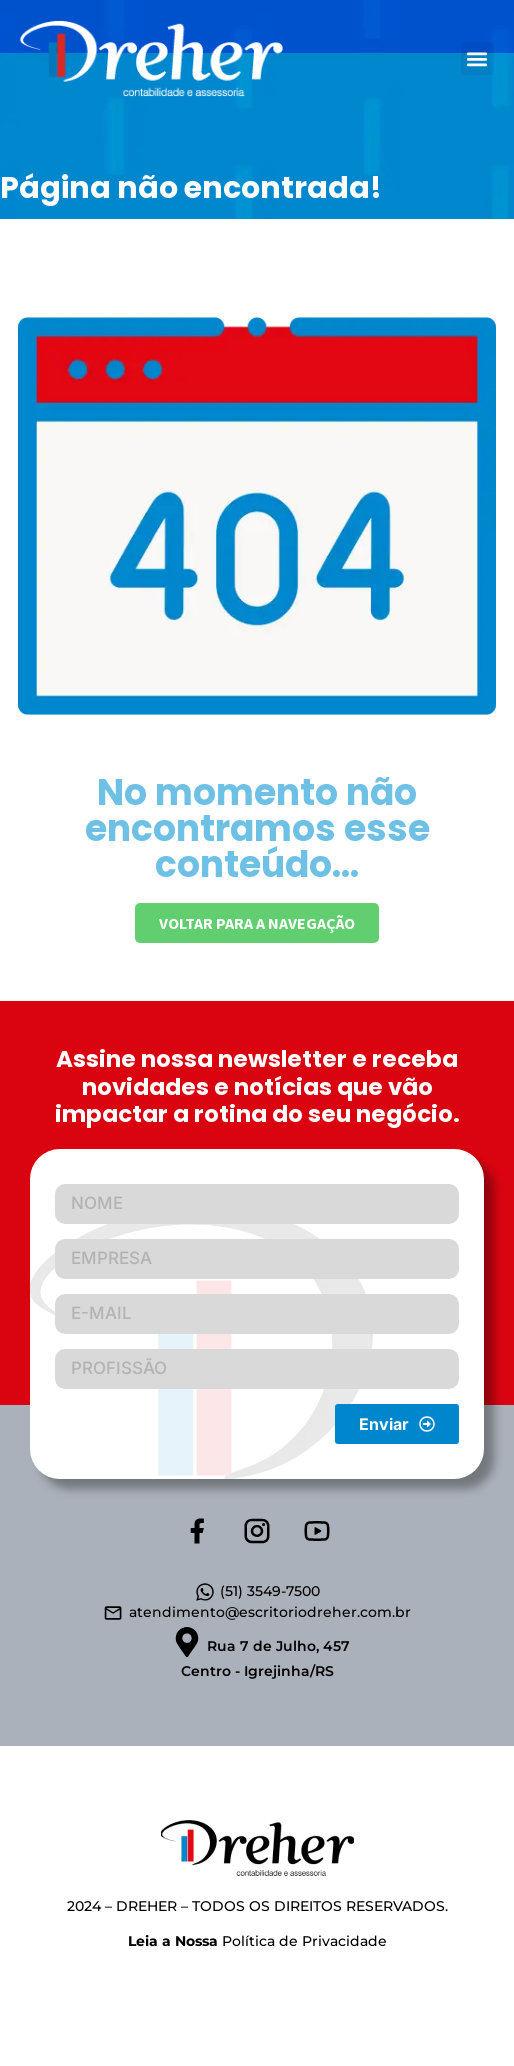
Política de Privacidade (257, 1941)
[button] (477, 58)
